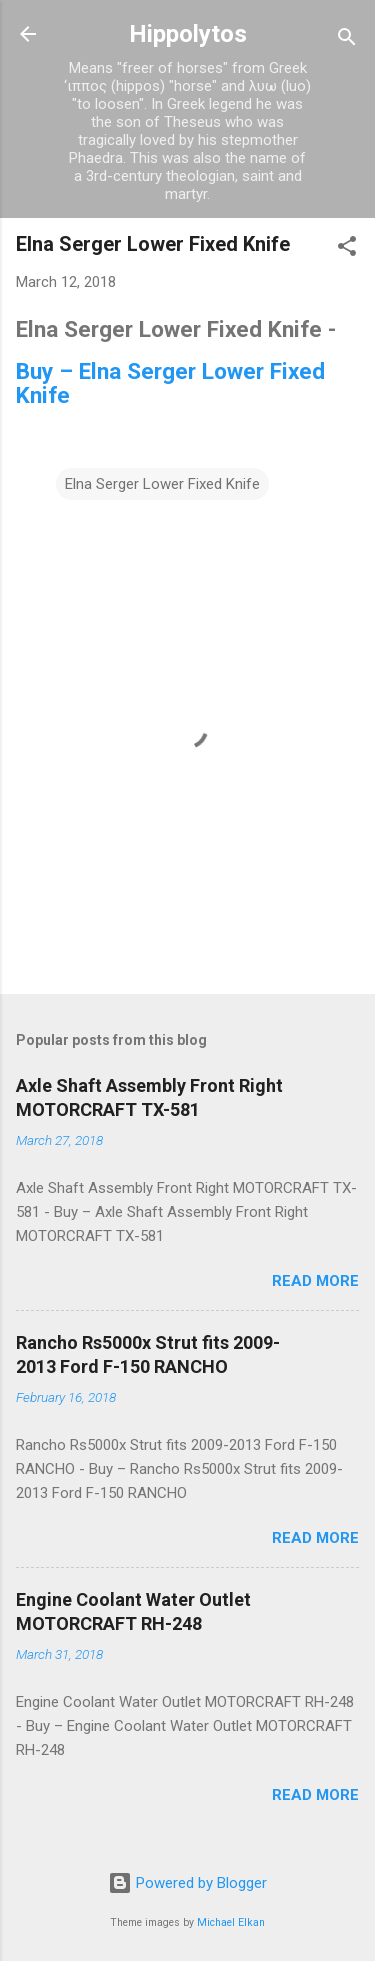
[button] (347, 249)
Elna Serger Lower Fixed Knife (162, 484)
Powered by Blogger (187, 1883)
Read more (315, 1281)
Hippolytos (188, 34)
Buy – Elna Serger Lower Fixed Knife (170, 383)
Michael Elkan (231, 1922)
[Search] (347, 40)
